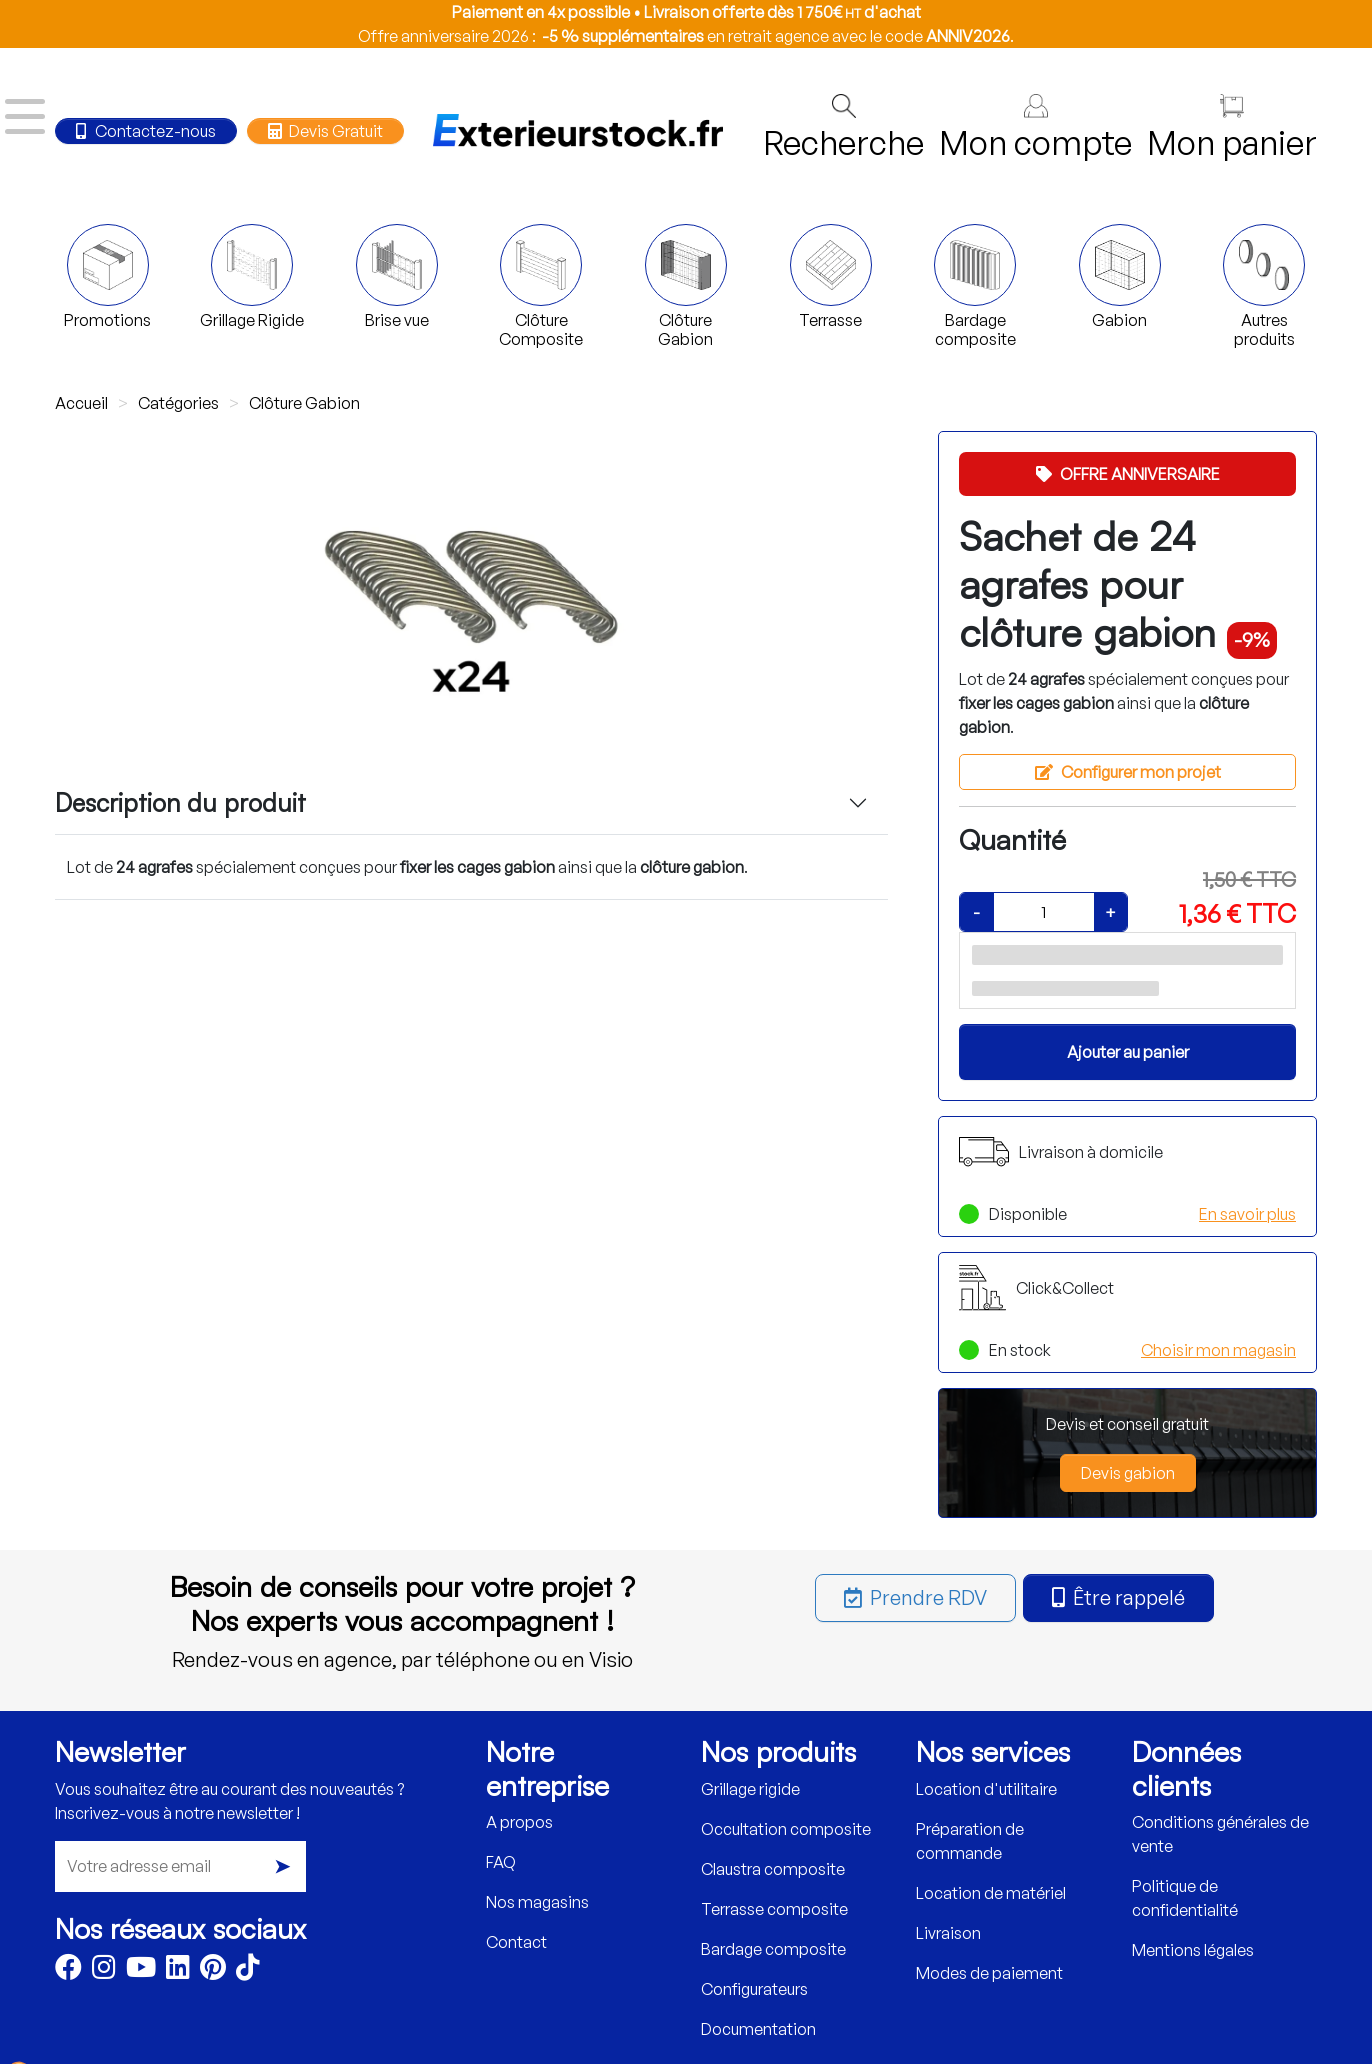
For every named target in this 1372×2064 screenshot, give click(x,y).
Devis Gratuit (325, 131)
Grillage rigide (750, 1789)
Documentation (758, 2029)
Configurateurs (754, 1989)
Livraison (948, 1933)
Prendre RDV (915, 1597)
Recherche (843, 128)
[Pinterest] (213, 1971)
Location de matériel (991, 1893)
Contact (516, 1942)
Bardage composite (773, 1949)
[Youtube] (141, 1971)
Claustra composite (773, 1869)
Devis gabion (1128, 1473)
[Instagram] (104, 1971)
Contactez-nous (146, 131)
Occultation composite (786, 1829)
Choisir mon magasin (1218, 1350)
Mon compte (1035, 128)
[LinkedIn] (178, 1971)
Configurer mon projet (1128, 772)
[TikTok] (248, 1971)
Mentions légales (1193, 1950)
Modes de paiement (989, 1973)
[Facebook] (68, 1971)
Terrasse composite (774, 1909)
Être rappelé (1118, 1597)
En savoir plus (1247, 1214)
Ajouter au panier (1128, 1052)
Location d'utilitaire (986, 1789)
